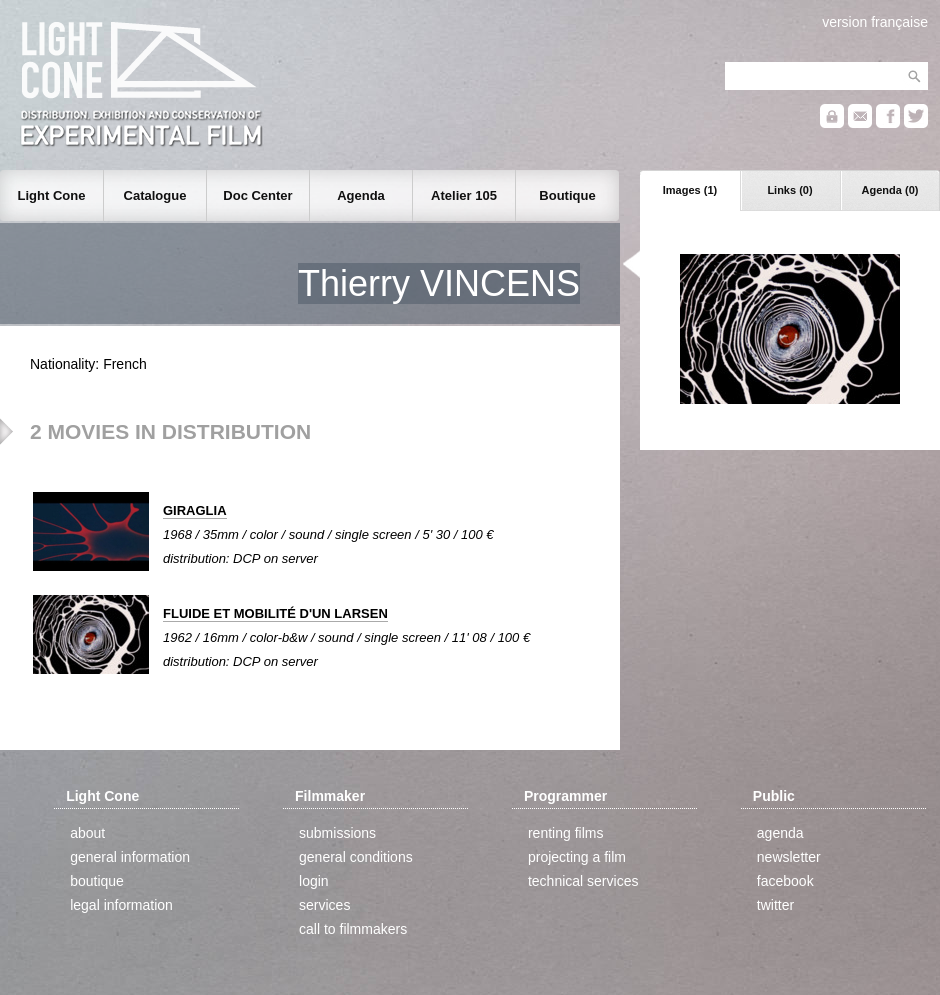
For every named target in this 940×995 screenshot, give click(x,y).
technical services (583, 881)
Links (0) (789, 190)
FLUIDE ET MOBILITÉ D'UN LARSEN (275, 613)
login (314, 881)
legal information (121, 905)
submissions (337, 833)
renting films (565, 833)
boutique (97, 881)
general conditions (356, 857)
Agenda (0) (890, 190)
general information (130, 857)
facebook (785, 881)
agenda (780, 833)
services (324, 905)
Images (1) (690, 190)
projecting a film (577, 857)
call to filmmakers (353, 929)
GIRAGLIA (195, 510)
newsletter (789, 857)
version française (875, 22)
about (87, 833)
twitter (775, 905)
